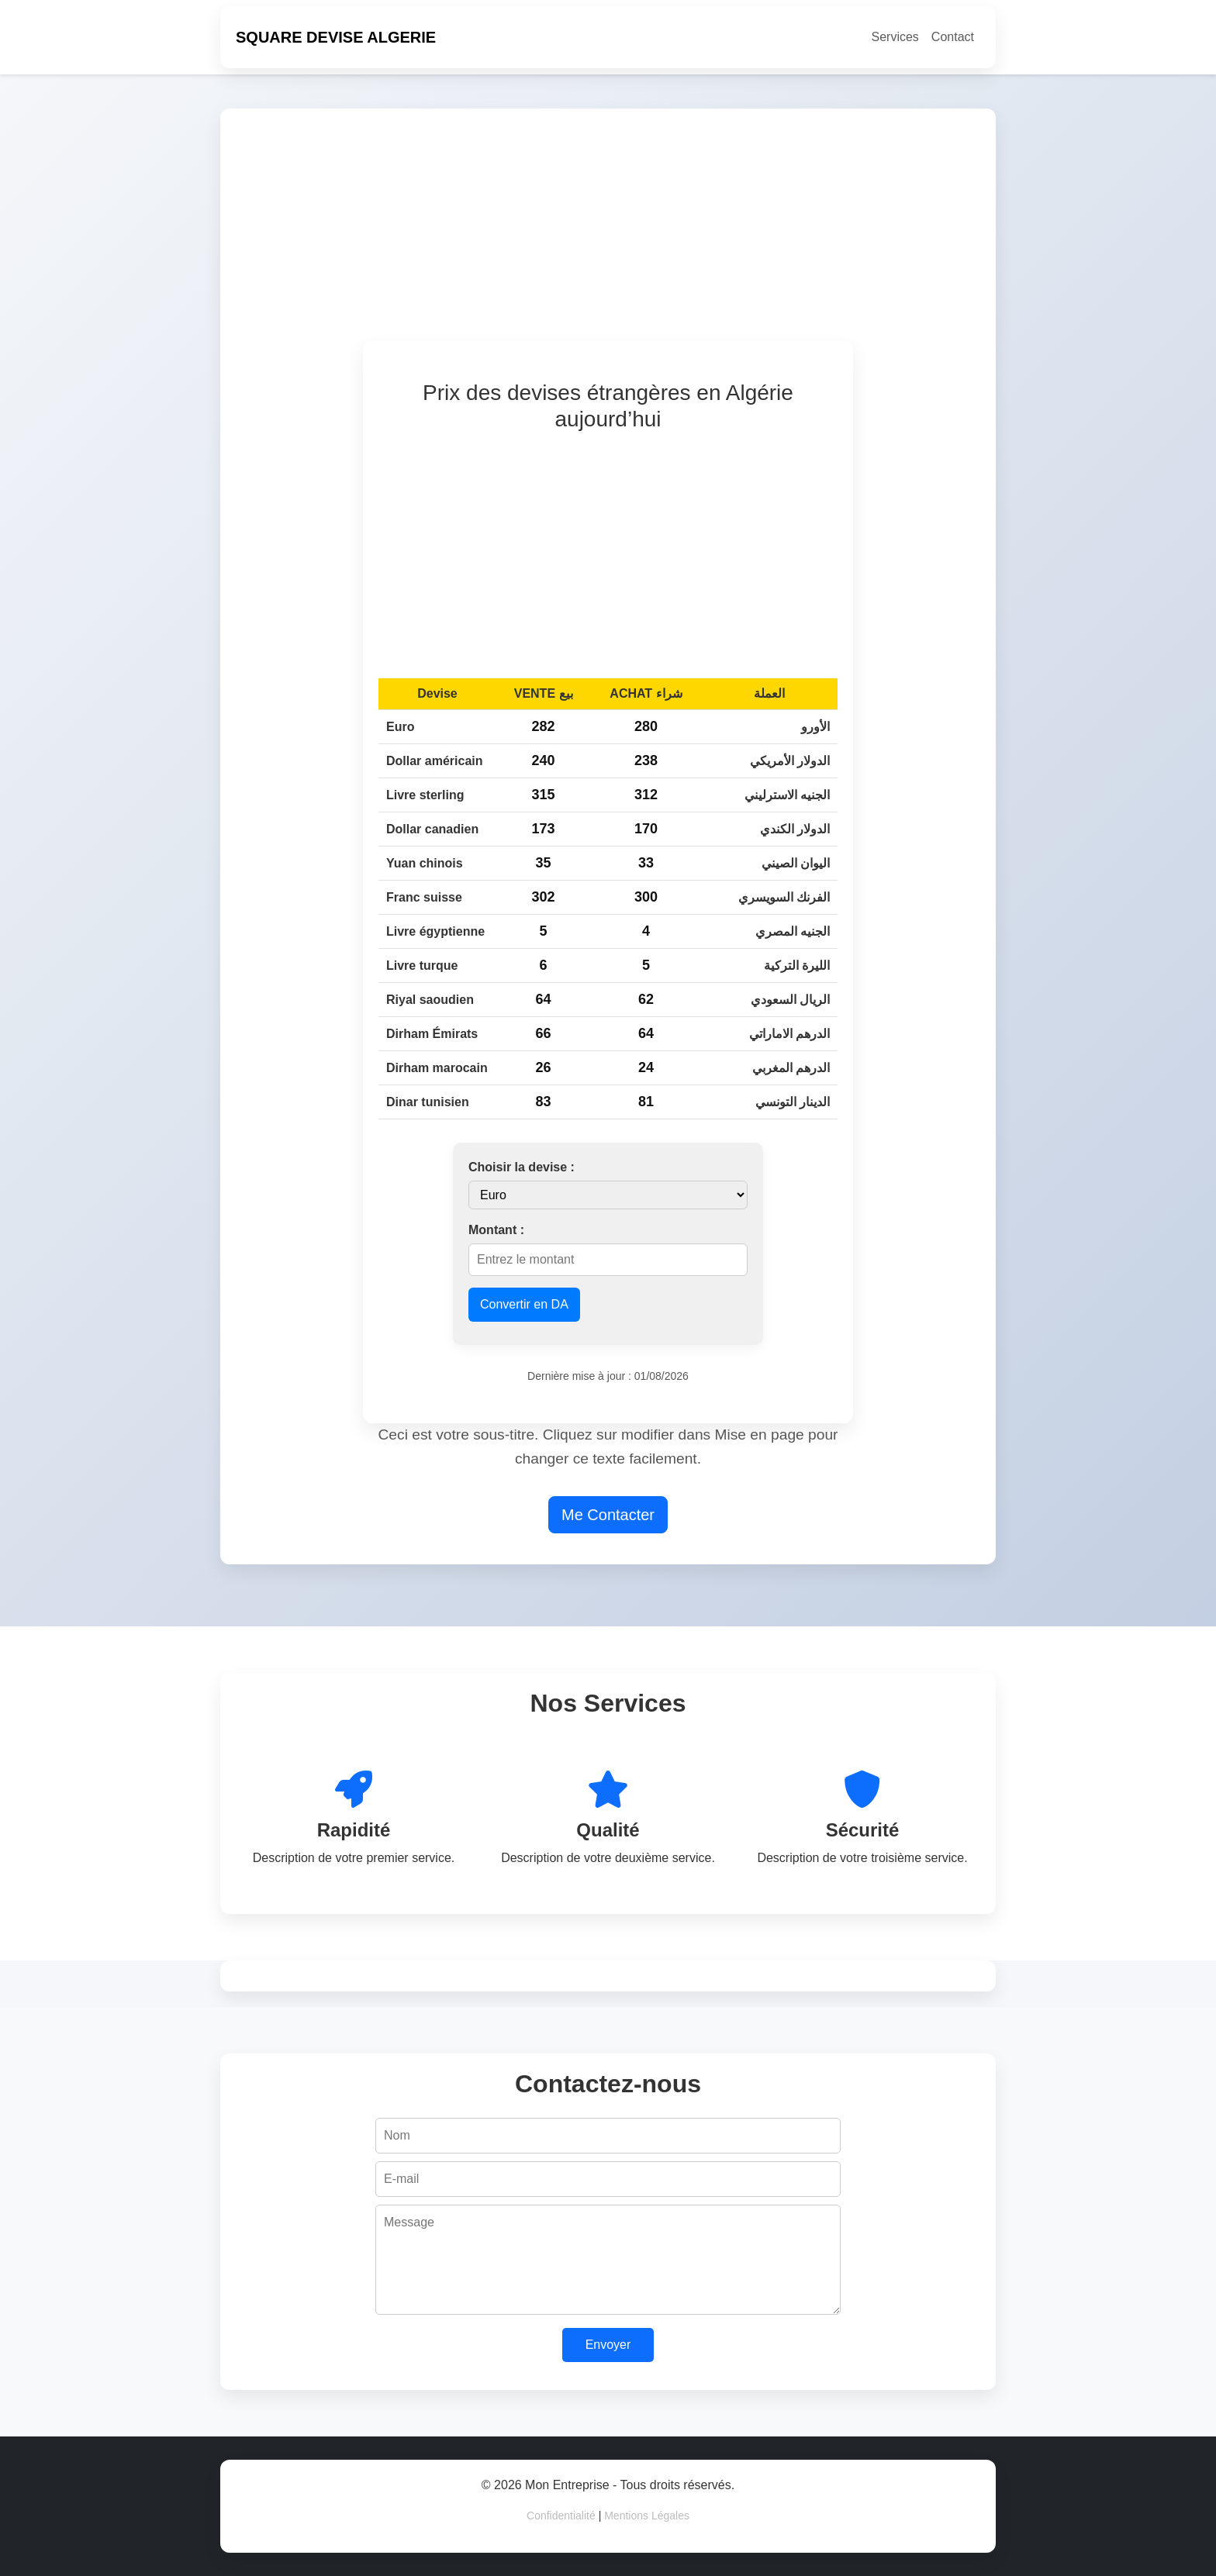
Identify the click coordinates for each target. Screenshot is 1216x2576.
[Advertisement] (695, 232)
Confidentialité (561, 2515)
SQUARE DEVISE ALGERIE (336, 37)
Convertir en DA (524, 1304)
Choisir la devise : (521, 1167)
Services (895, 36)
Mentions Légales (646, 2515)
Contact (952, 36)
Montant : (496, 1229)
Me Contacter (608, 1514)
